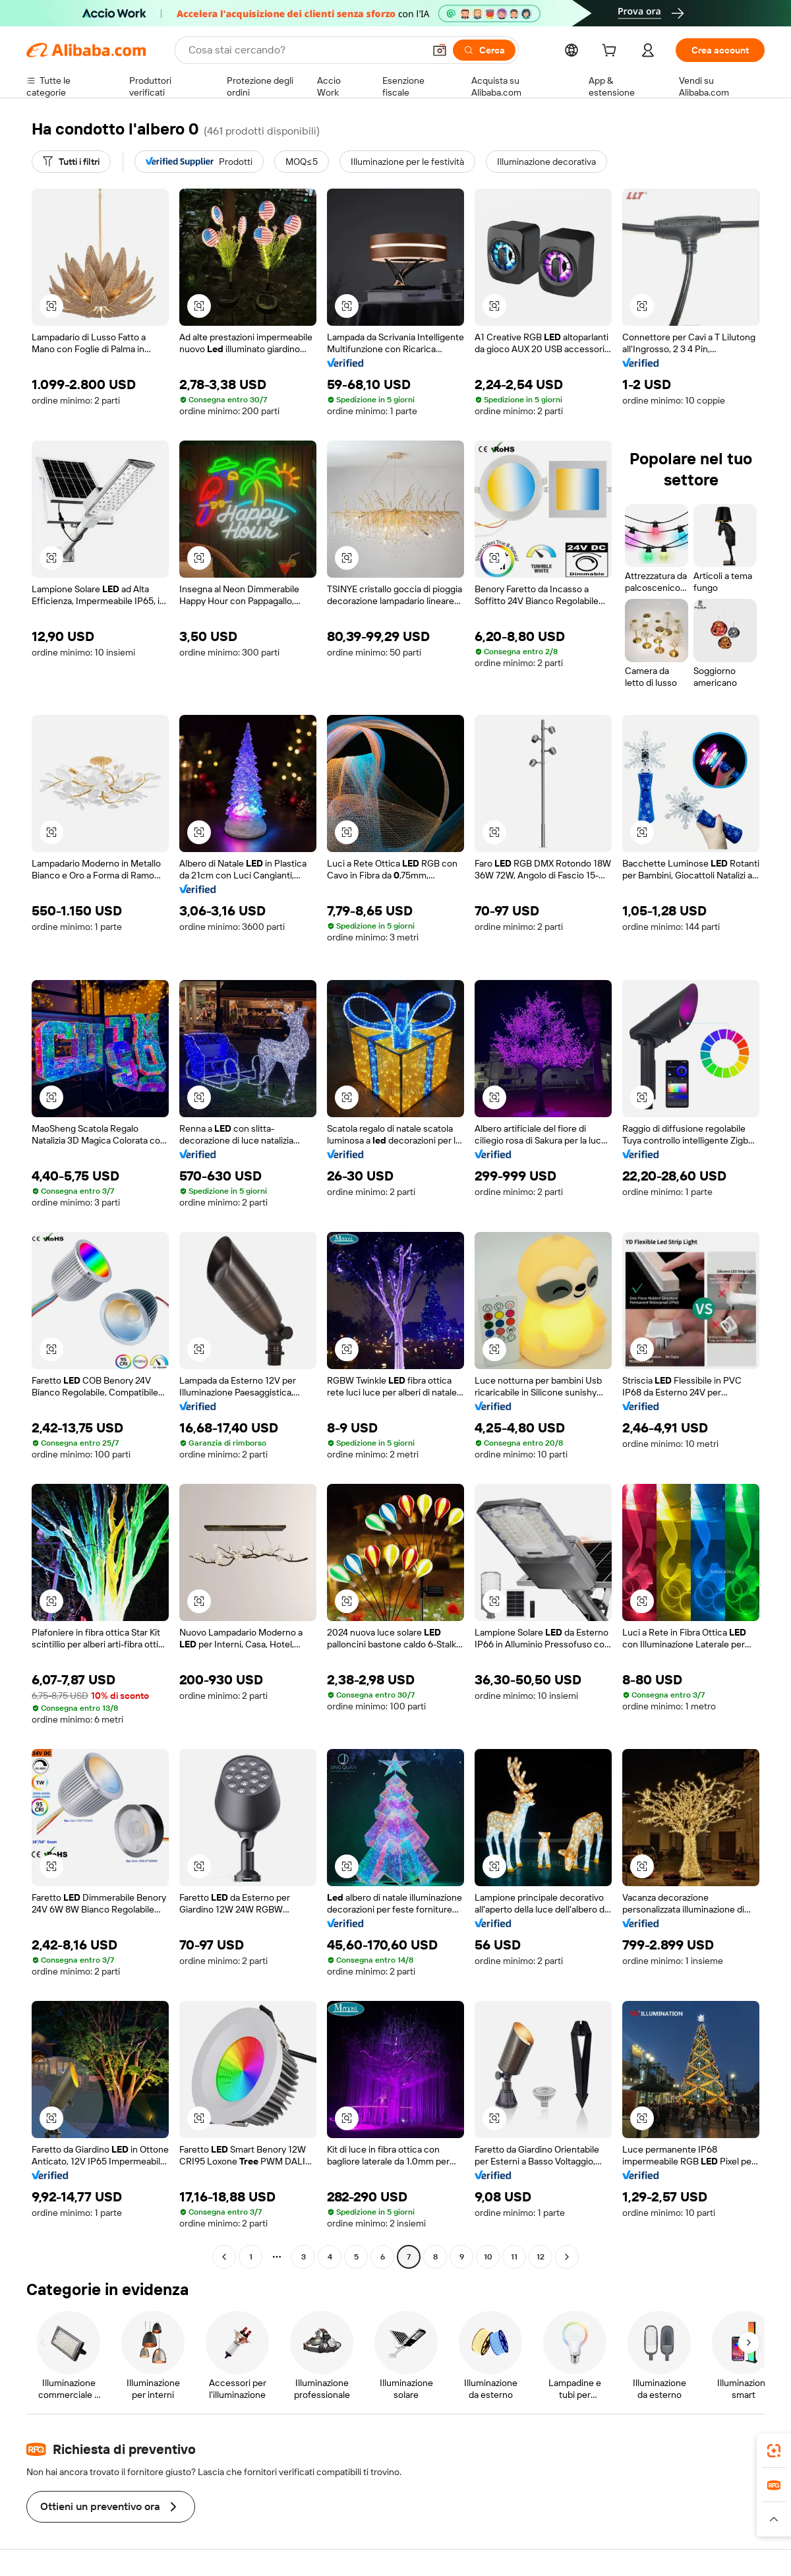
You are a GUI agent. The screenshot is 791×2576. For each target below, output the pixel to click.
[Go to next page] (567, 2257)
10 (488, 2256)
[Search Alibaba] (305, 50)
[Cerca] (484, 50)
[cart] (612, 52)
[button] (440, 50)
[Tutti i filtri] (71, 161)
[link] (774, 2451)
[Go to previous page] (224, 2257)
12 (540, 2256)
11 (514, 2256)
